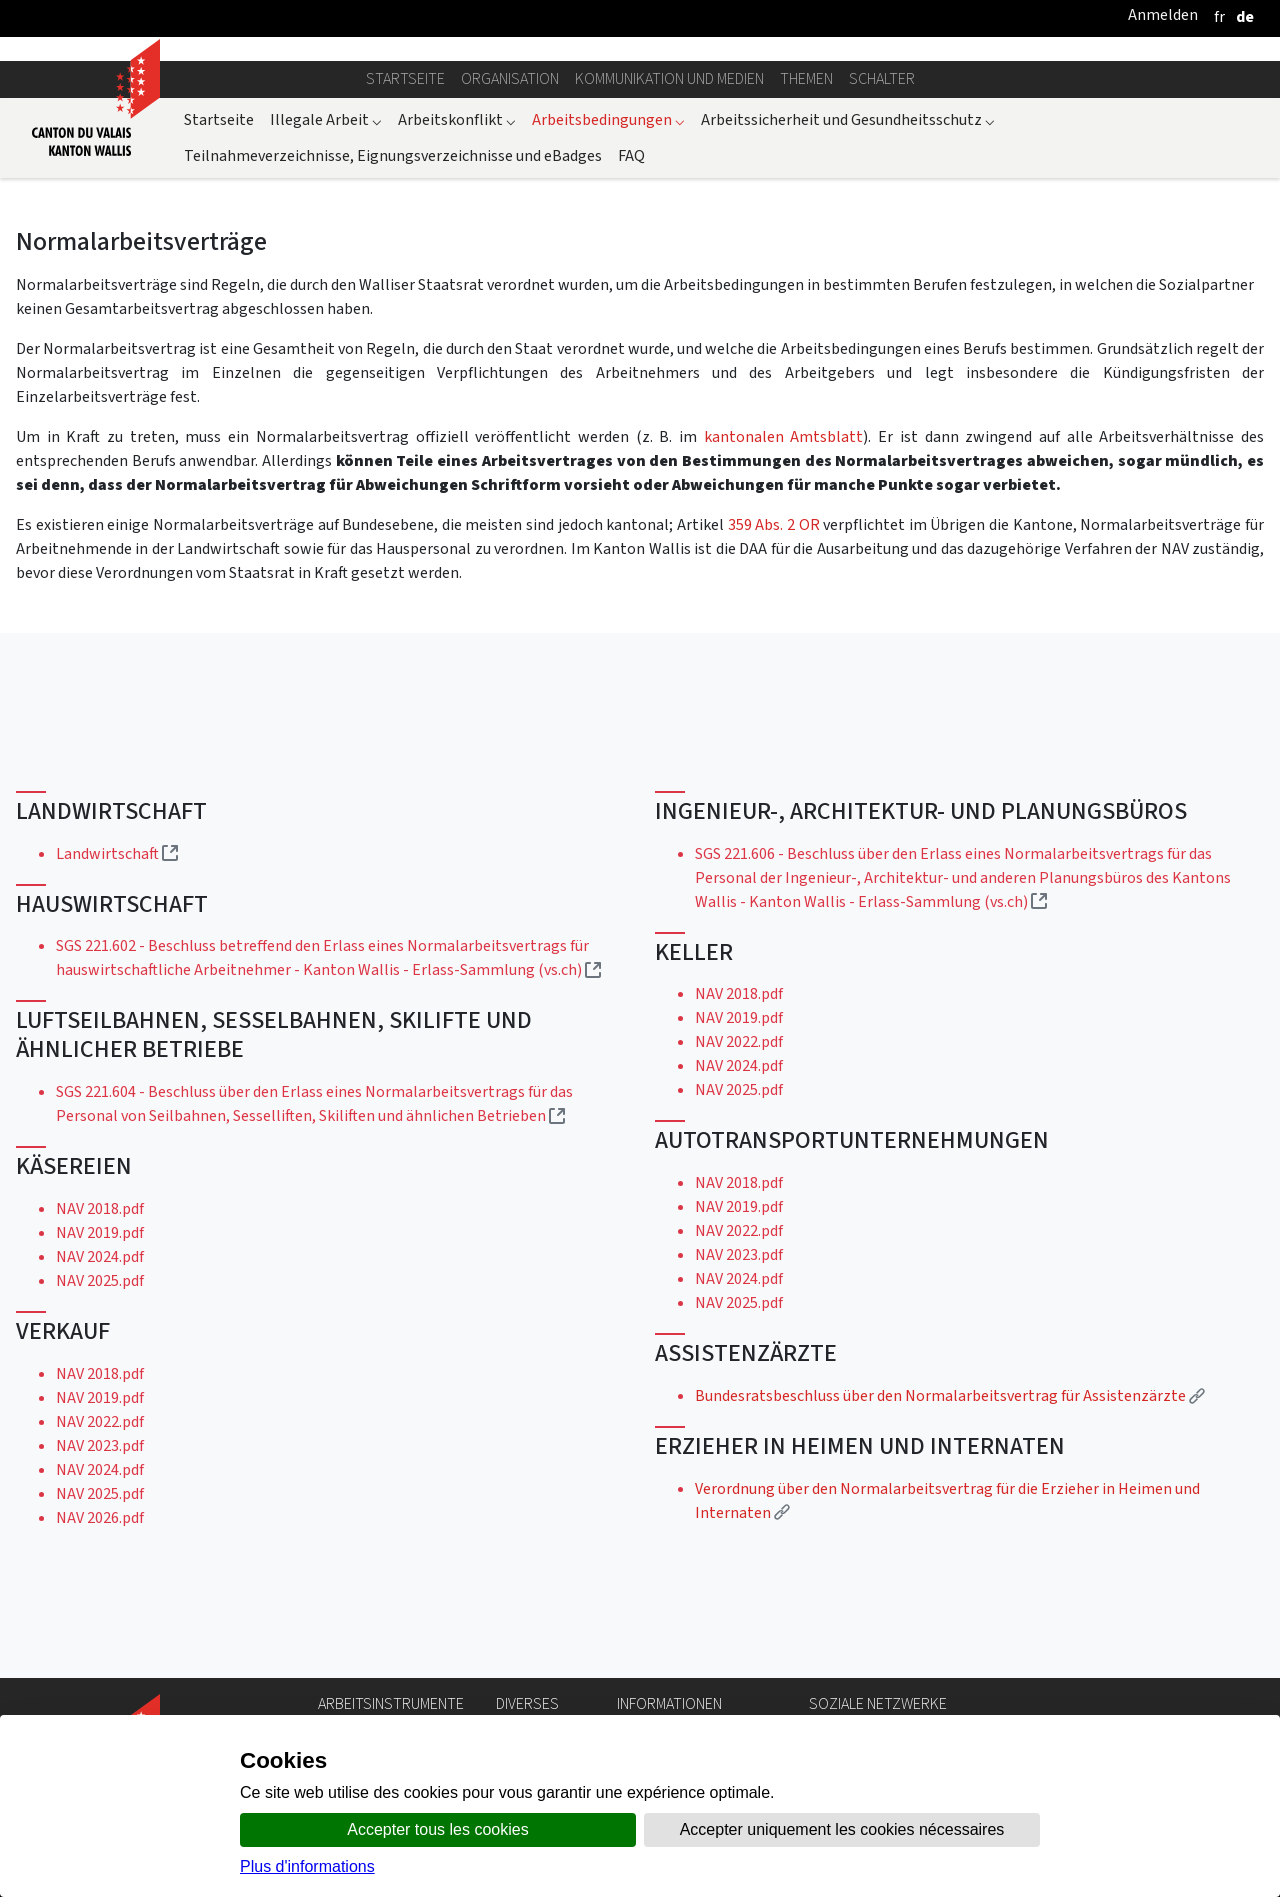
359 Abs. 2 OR (774, 524)
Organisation (510, 78)
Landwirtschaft (117, 853)
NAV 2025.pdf (100, 1280)
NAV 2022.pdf (100, 1421)
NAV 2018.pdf (100, 1208)
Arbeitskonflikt (457, 119)
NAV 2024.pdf (100, 1256)
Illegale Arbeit (326, 119)
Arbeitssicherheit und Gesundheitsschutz (848, 119)
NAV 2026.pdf (100, 1517)
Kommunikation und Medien (669, 78)
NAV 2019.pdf (100, 1232)
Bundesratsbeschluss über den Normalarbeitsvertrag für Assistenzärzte (950, 1395)
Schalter (882, 78)
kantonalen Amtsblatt (784, 436)
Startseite (405, 78)
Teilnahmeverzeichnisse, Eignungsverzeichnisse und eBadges (393, 155)
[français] (1219, 16)
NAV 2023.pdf (100, 1445)
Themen (806, 78)
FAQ (631, 155)
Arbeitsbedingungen (608, 119)
